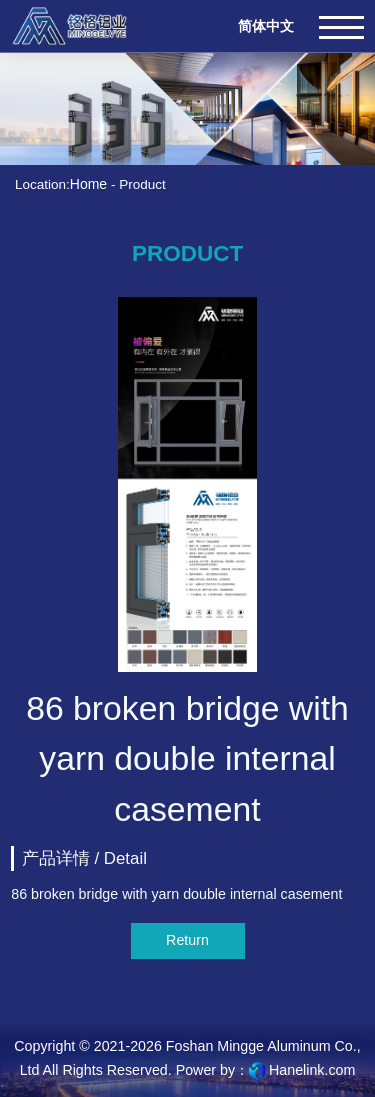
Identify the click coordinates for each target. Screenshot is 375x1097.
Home (88, 184)
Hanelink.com (312, 1070)
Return (187, 940)
